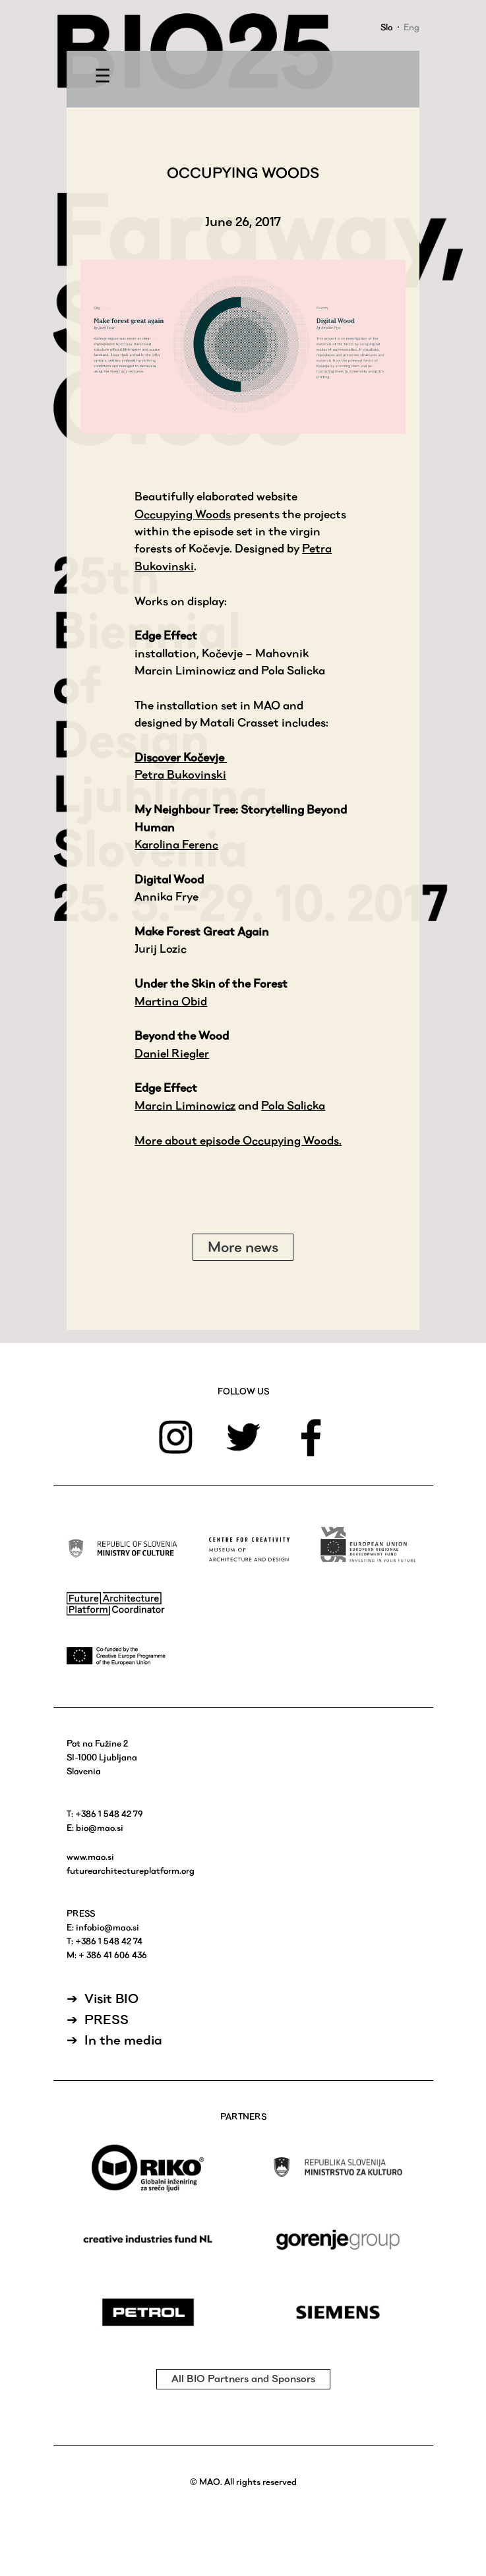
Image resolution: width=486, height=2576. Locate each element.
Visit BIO (111, 1998)
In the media (123, 2040)
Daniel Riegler (172, 1053)
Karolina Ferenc (176, 844)
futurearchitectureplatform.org (131, 1870)
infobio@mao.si (107, 1927)
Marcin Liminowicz (185, 1105)
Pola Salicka (293, 1105)
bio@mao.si (99, 1827)
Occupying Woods (183, 514)
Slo (386, 27)
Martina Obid (171, 1001)
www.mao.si (90, 1856)
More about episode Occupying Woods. (238, 1140)
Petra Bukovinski (180, 774)
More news (243, 1246)
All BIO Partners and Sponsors (243, 2378)
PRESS (106, 2019)
